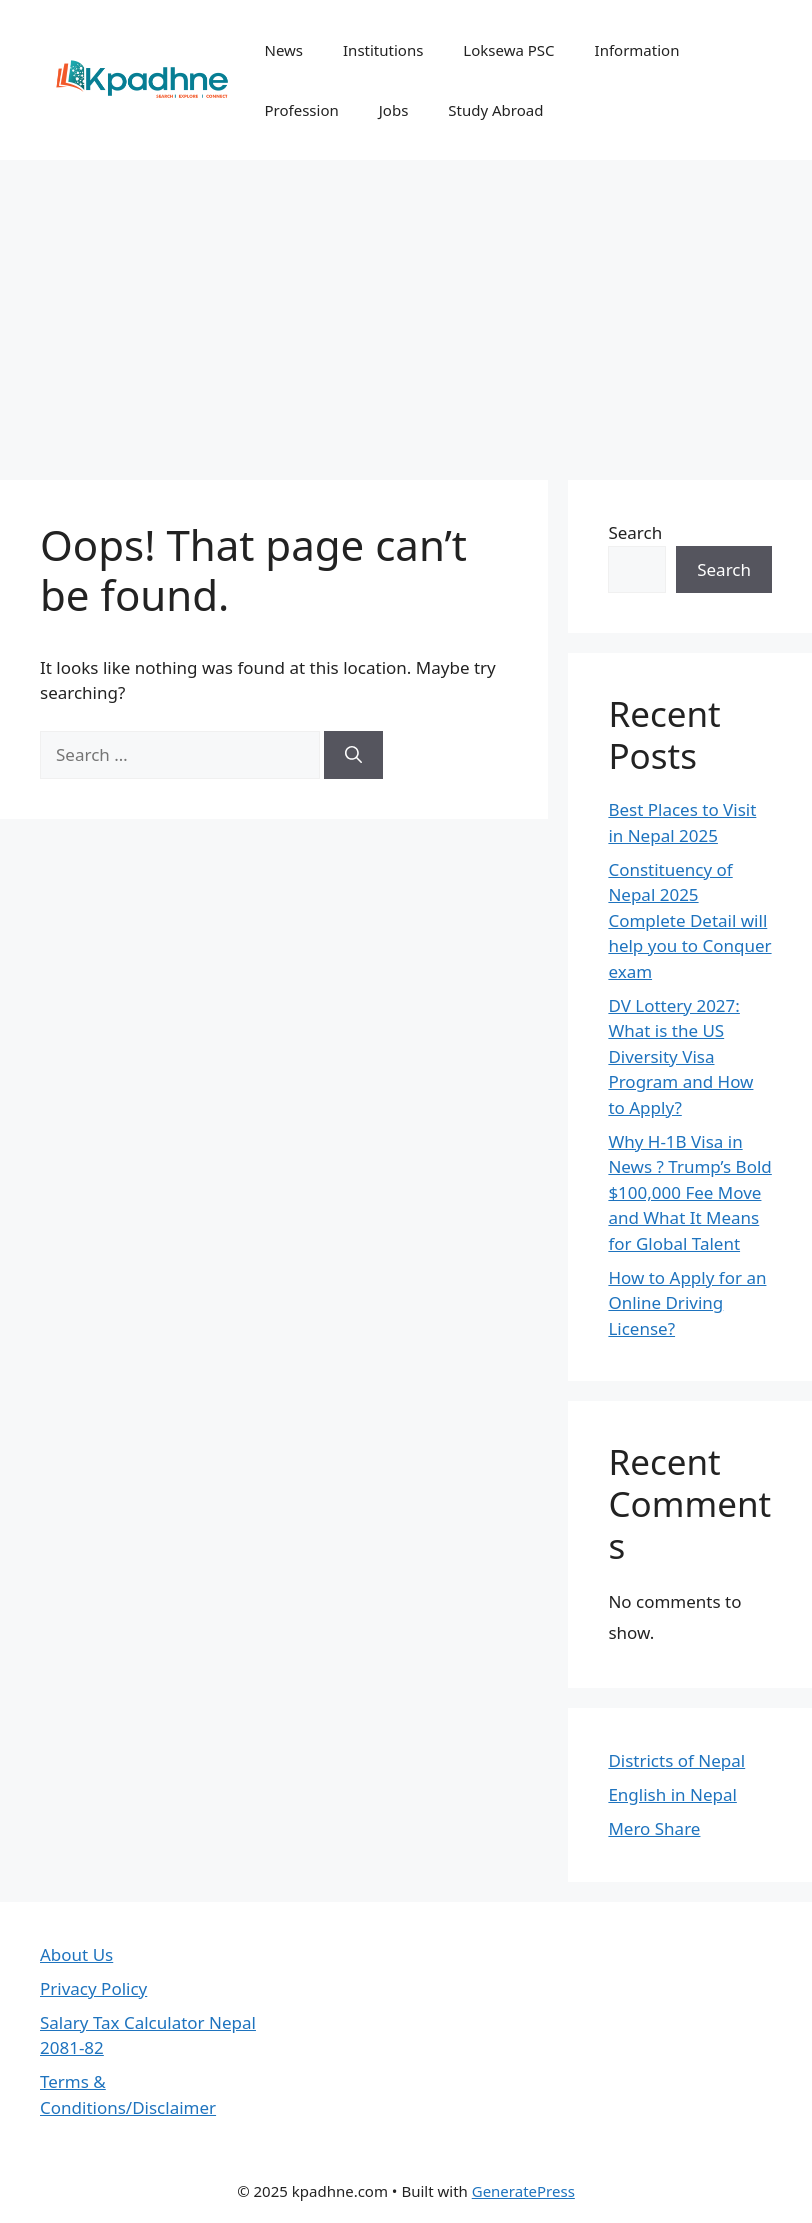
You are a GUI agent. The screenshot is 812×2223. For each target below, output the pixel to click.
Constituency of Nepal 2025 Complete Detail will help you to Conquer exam (689, 920)
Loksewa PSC (508, 50)
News (283, 50)
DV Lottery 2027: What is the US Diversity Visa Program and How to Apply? (680, 1056)
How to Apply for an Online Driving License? (687, 1303)
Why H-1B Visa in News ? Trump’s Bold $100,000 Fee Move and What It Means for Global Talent (689, 1192)
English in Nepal (672, 1794)
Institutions (383, 50)
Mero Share (654, 1828)
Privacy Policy (93, 1988)
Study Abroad (495, 110)
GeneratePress (523, 2191)
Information (637, 50)
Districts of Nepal (676, 1760)
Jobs (394, 110)
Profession (301, 110)
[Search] (353, 755)
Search (635, 532)
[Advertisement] (406, 310)
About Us (76, 1954)
